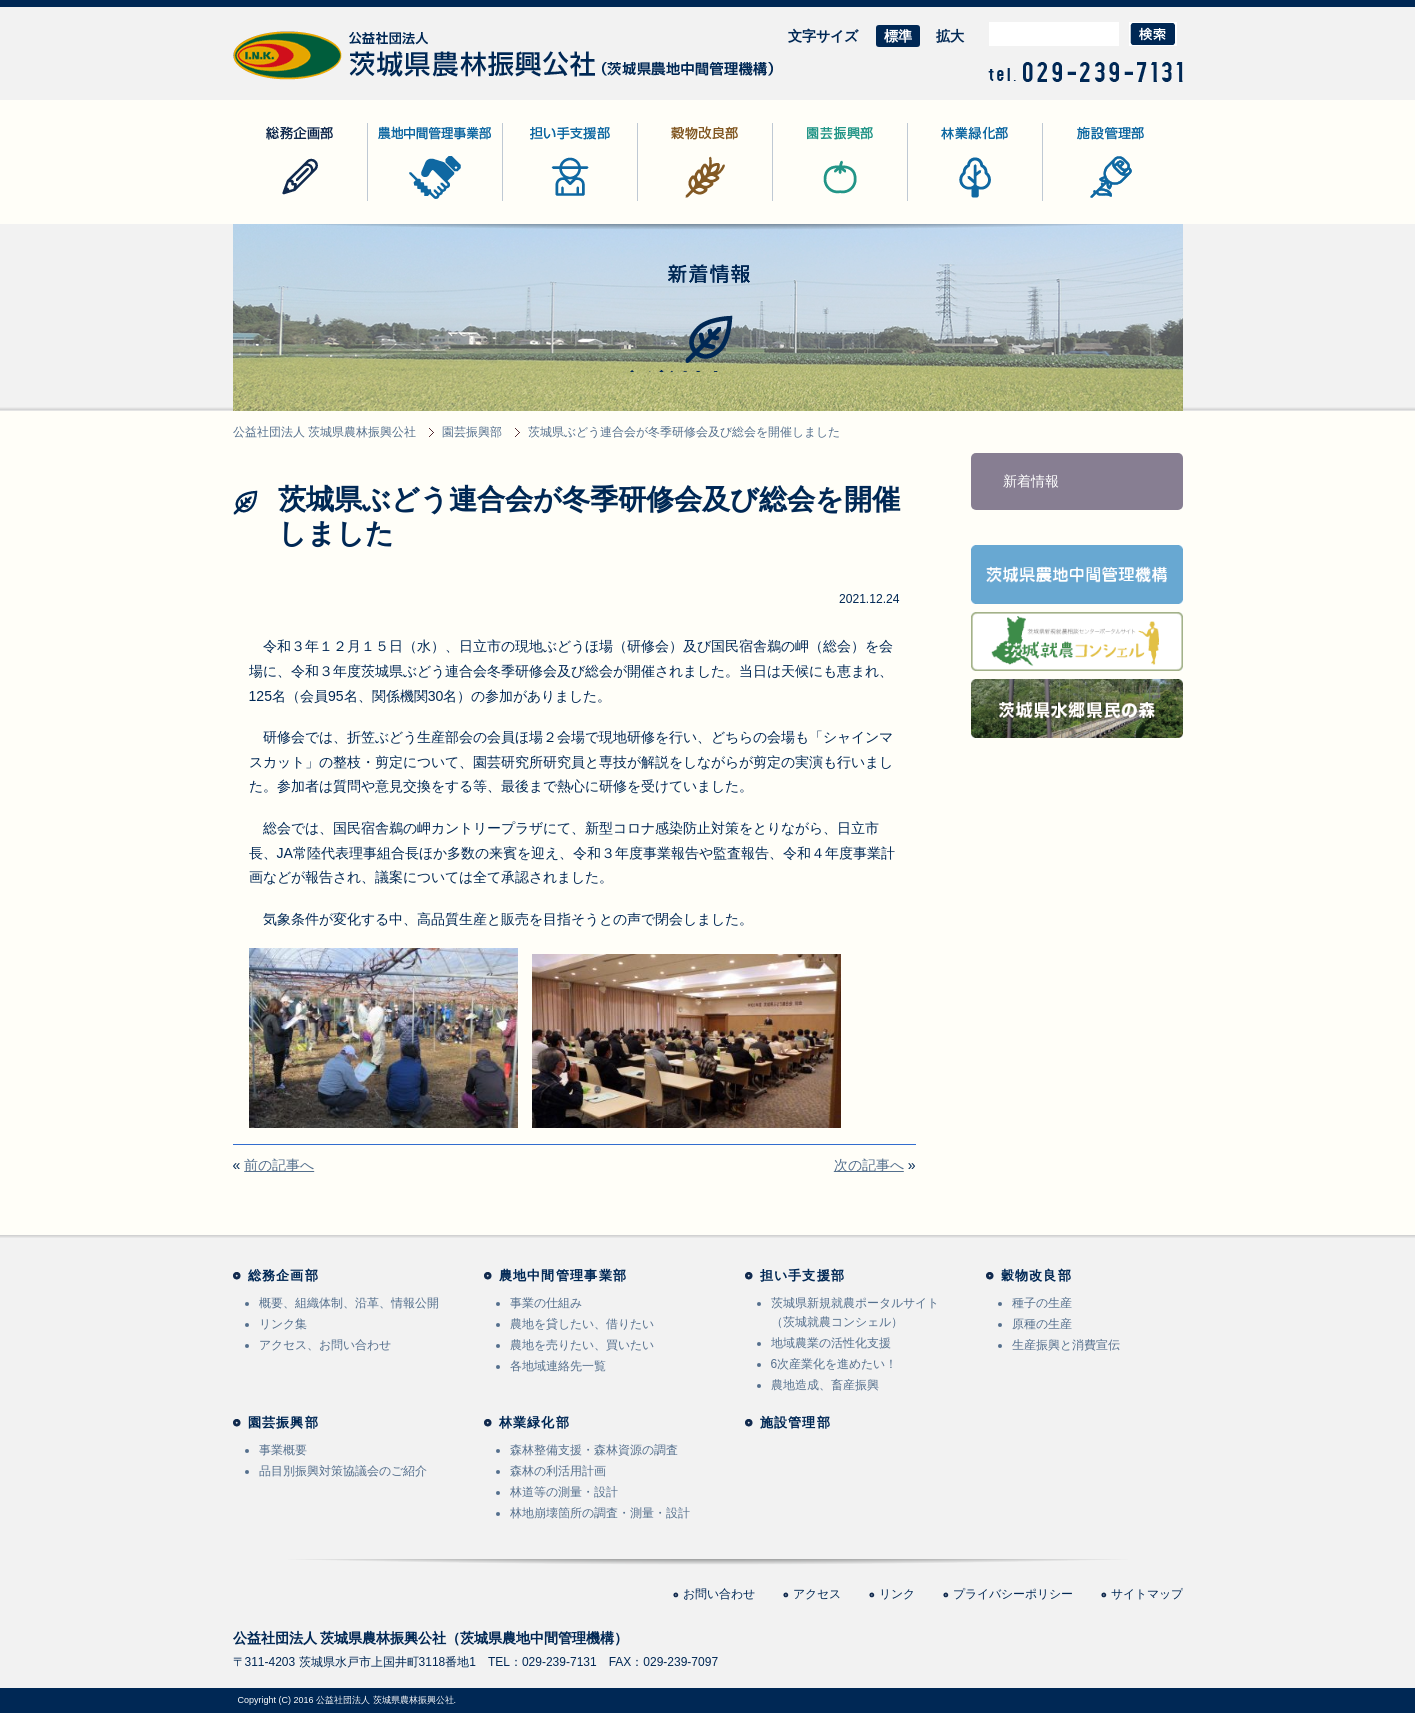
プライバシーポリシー (1013, 1594)
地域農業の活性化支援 (831, 1343)
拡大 (950, 36)
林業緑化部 (943, 200)
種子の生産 (1042, 1303)
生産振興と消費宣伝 (1066, 1345)
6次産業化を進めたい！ (834, 1364)
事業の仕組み (546, 1303)
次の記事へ (869, 1165)
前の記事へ (279, 1165)
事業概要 (283, 1450)
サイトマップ (1147, 1594)
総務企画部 (268, 200)
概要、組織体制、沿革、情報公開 (349, 1303)
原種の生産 (1042, 1324)
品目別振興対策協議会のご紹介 (343, 1471)
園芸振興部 (808, 200)
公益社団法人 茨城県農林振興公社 (340, 79)
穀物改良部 (673, 200)
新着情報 (1031, 481)
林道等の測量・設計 (564, 1492)
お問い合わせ (719, 1594)
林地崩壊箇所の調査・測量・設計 (600, 1513)
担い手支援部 (545, 200)
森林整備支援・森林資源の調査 (594, 1450)
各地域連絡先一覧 (558, 1366)
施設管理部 (1078, 200)
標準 (898, 36)
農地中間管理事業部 (431, 200)
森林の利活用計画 (558, 1471)
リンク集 (283, 1324)
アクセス (817, 1594)
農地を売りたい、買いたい (582, 1345)
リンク (897, 1594)
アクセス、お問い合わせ (325, 1345)
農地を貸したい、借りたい (582, 1324)
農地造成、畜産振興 (825, 1385)
